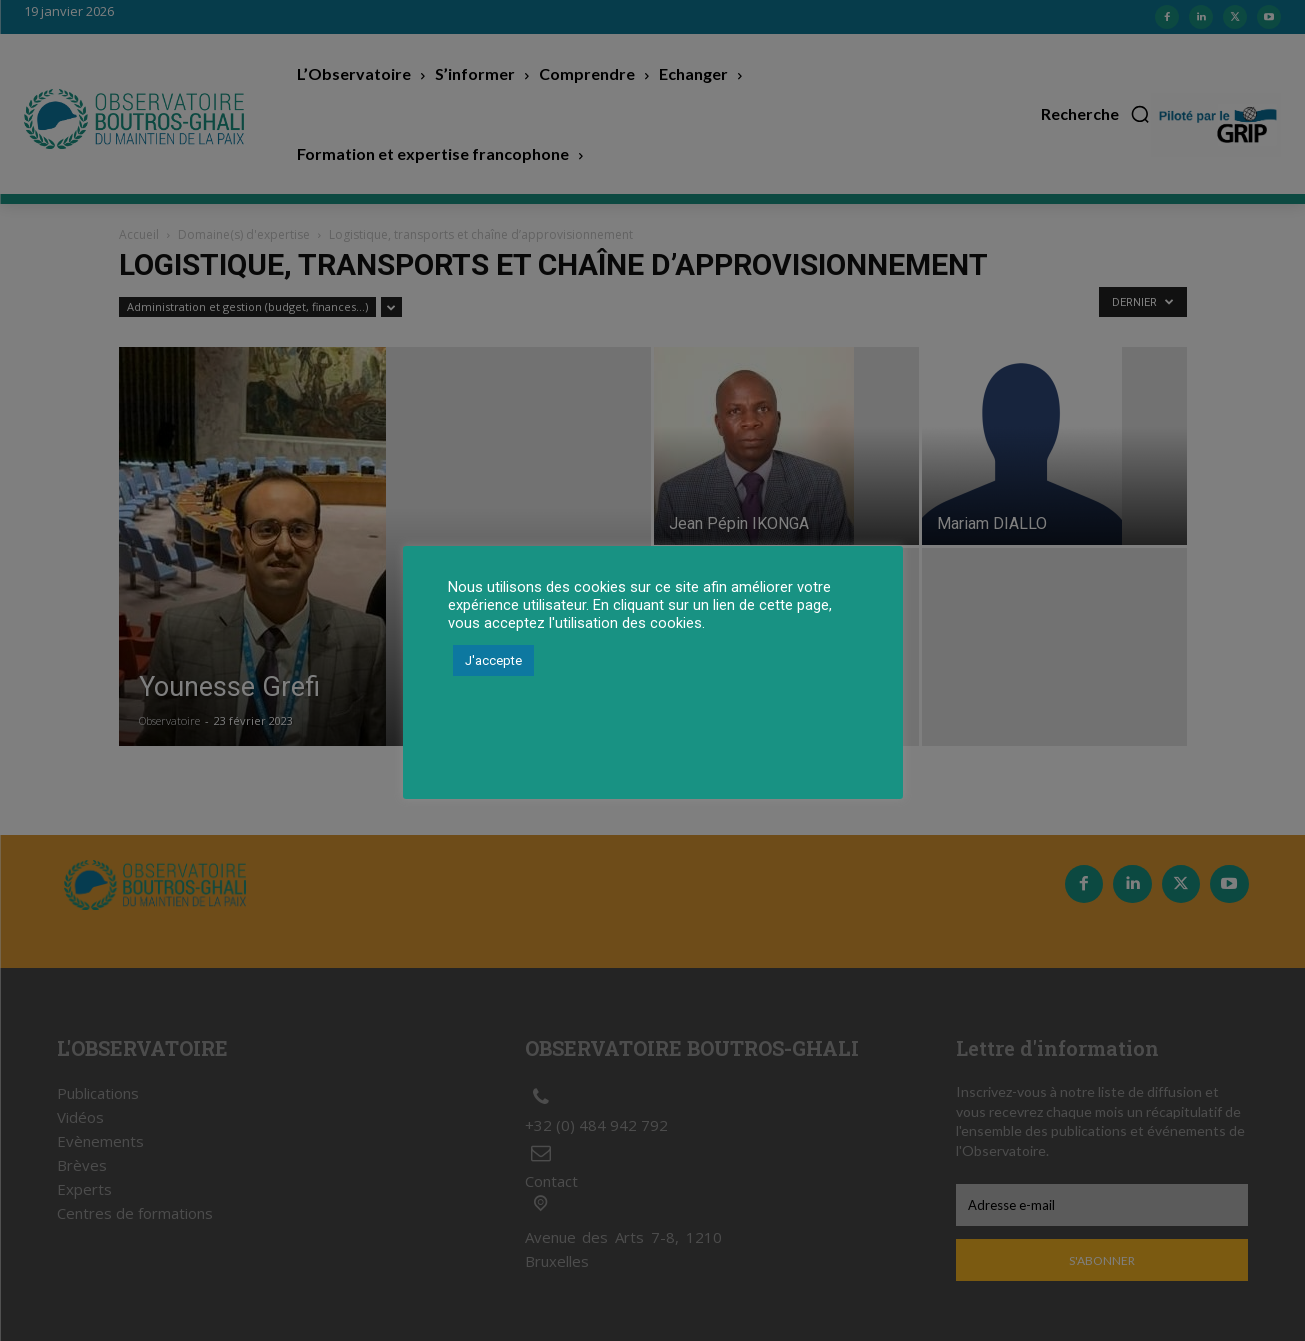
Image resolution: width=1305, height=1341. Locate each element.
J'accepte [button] (493, 660)
